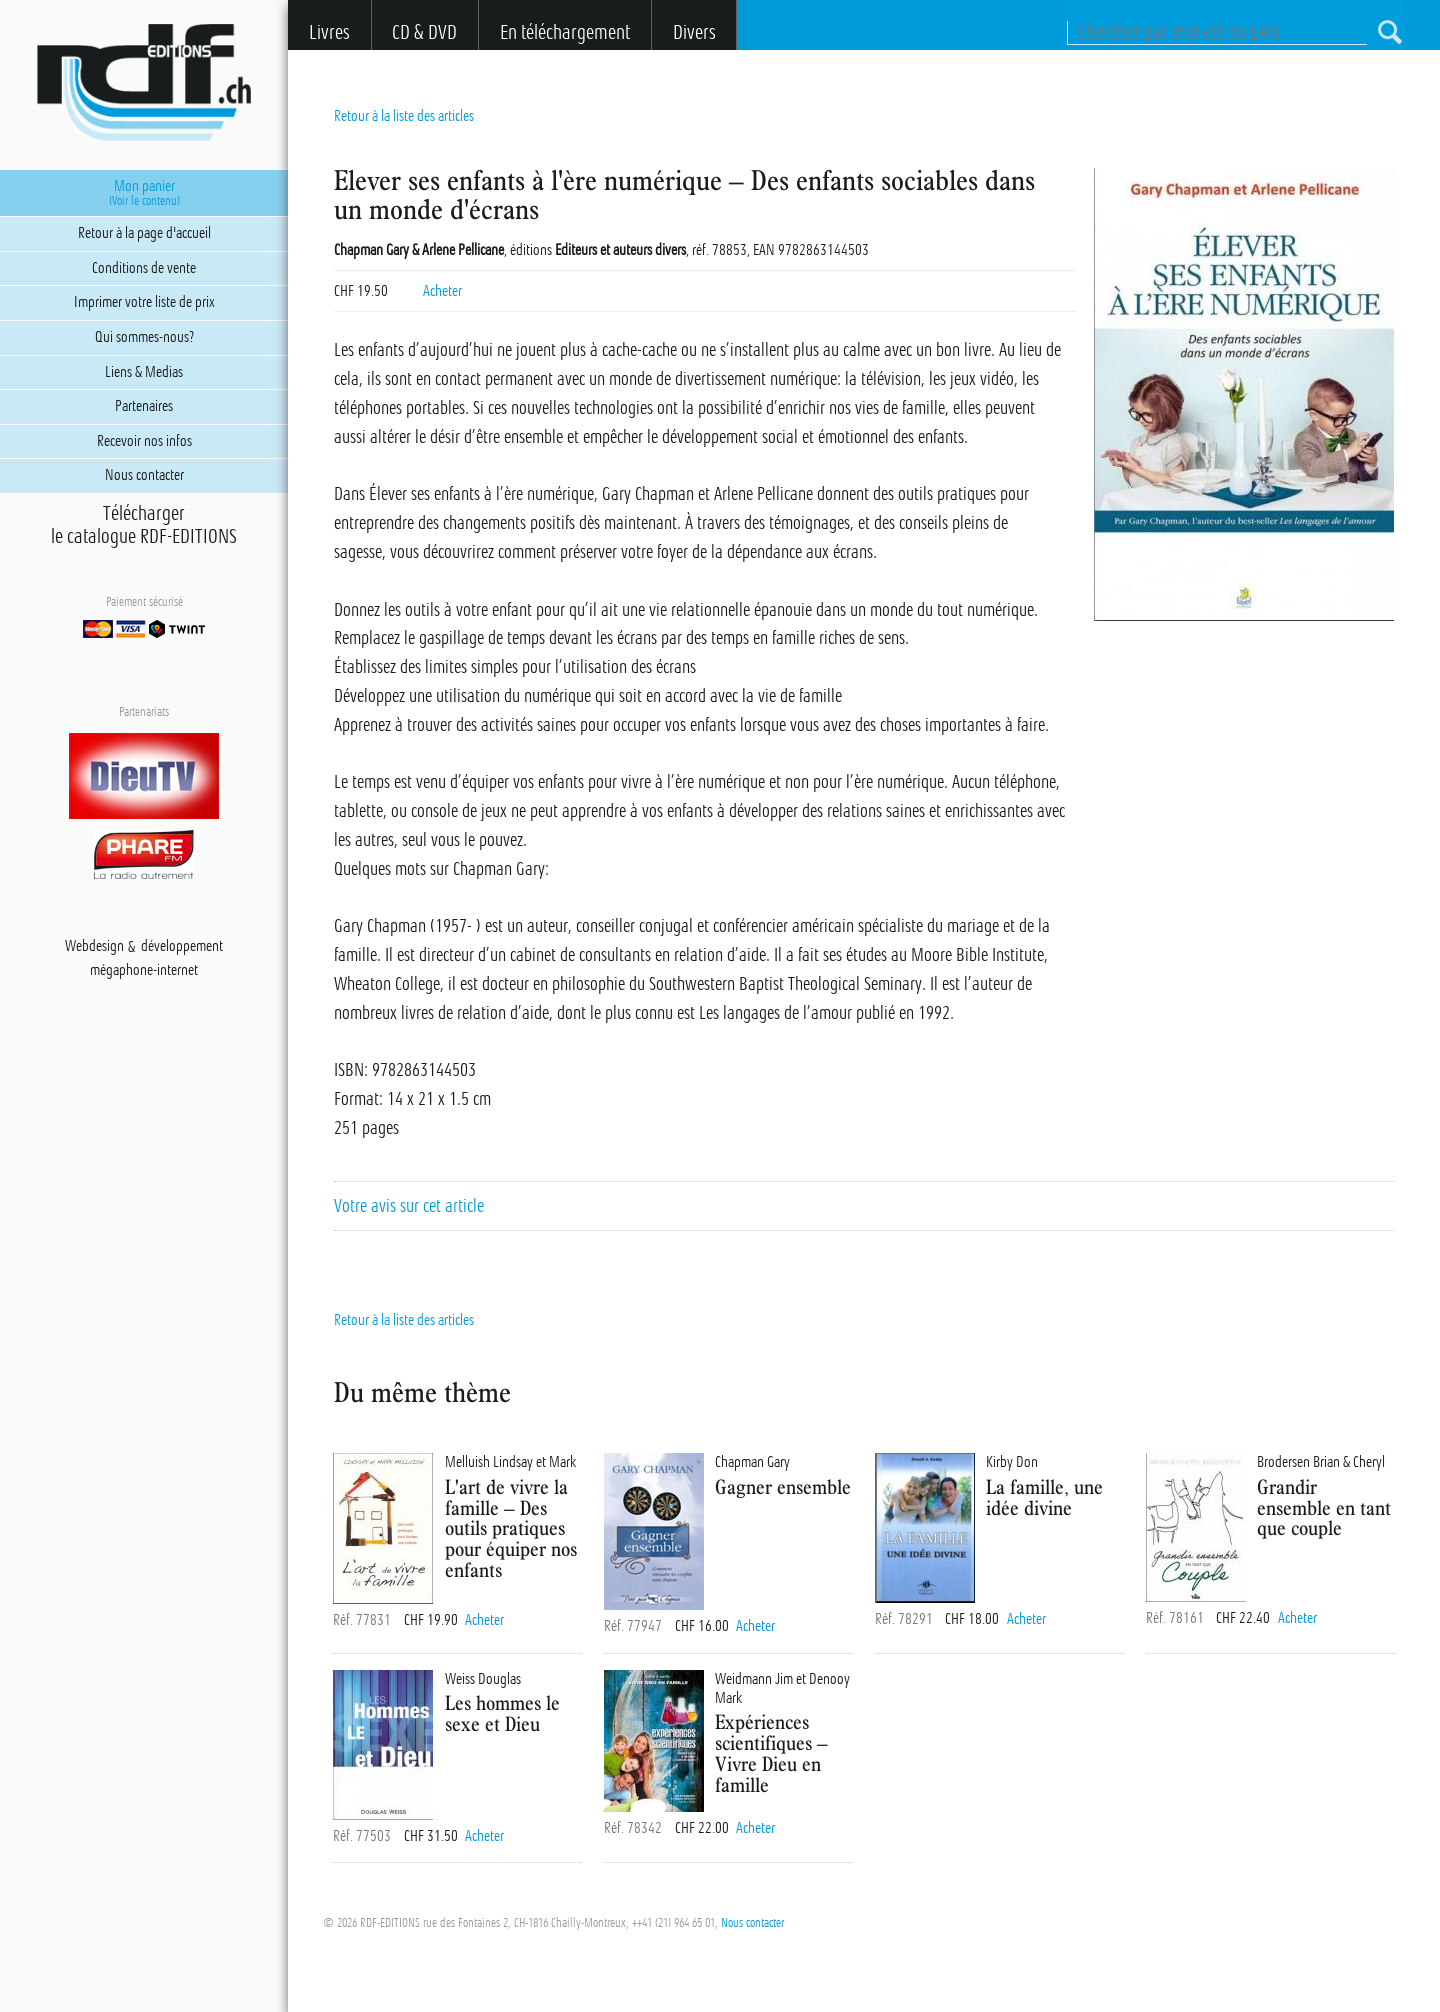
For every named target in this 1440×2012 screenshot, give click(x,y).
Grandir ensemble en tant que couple (1324, 1507)
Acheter (442, 291)
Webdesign (94, 947)
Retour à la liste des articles (404, 116)
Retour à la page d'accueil (144, 233)
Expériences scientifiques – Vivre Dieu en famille (771, 1752)
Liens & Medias (144, 372)
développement (182, 947)
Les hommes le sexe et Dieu (502, 1713)
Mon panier (144, 193)
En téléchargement (565, 32)
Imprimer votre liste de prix (144, 302)
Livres (329, 32)
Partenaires (144, 406)
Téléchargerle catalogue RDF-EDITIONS (144, 525)
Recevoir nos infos (144, 441)
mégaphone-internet (144, 971)
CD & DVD (424, 32)
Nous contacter (752, 1923)
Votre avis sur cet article (409, 1206)
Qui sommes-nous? (144, 337)
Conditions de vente (144, 268)
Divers (694, 32)
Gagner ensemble (783, 1486)
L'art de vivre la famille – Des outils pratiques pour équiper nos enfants (511, 1528)
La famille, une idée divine (1044, 1497)
